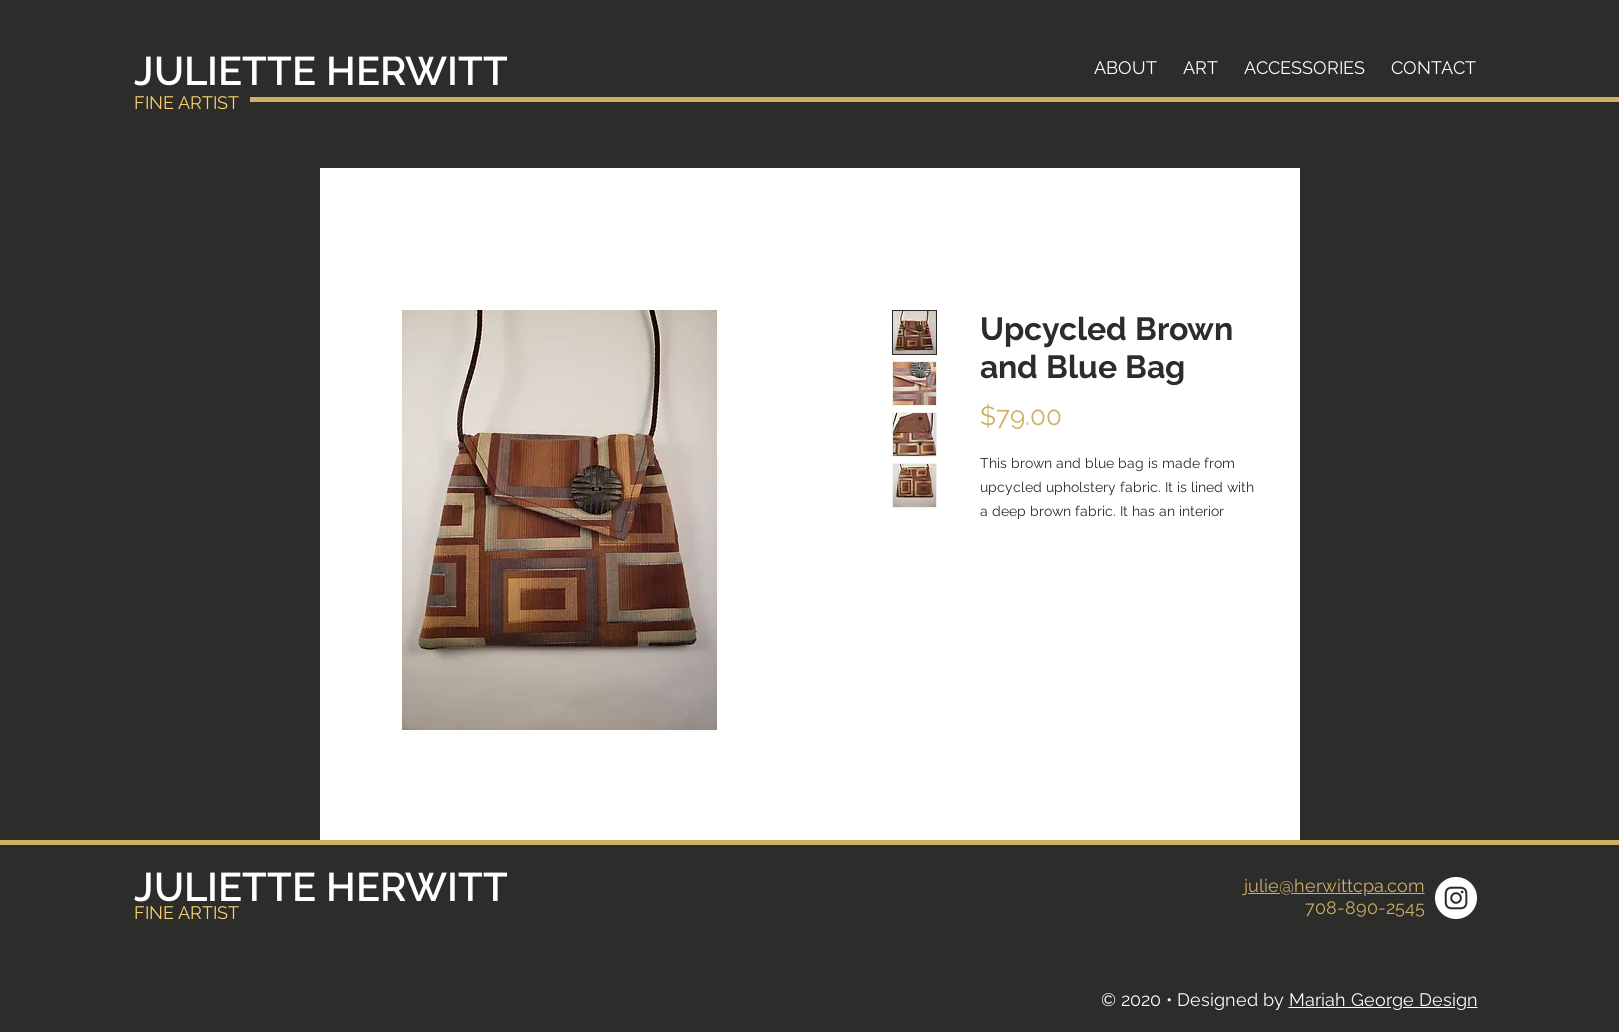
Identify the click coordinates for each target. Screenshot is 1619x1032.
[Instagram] (1456, 898)
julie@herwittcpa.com (1334, 885)
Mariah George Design (1383, 999)
